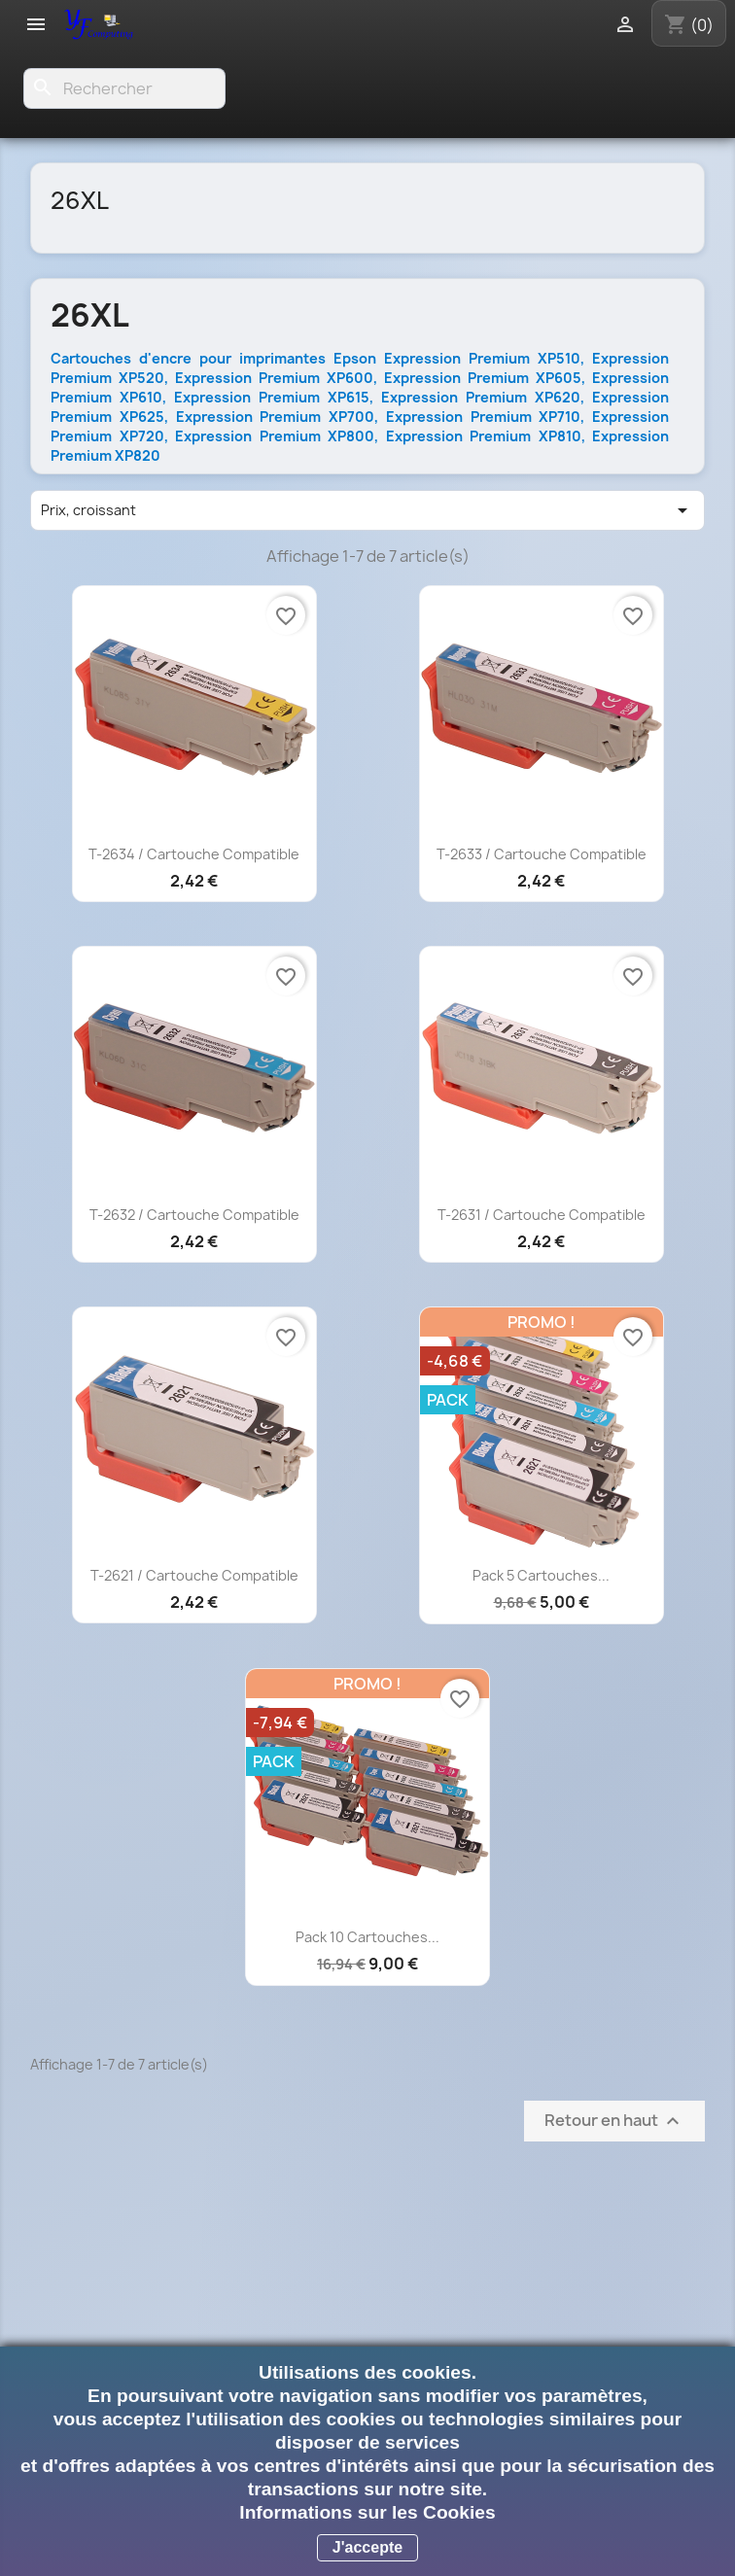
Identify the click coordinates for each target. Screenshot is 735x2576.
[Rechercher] (124, 88)
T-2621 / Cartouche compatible (194, 1575)
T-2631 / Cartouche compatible (542, 1214)
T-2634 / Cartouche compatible (193, 854)
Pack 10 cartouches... (367, 1937)
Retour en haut (614, 2121)
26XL (80, 200)
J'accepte (367, 2547)
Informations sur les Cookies (367, 2512)
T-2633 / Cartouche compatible (542, 854)
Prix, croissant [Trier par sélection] (367, 510)
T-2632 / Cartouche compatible (194, 1214)
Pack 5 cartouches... (541, 1575)
